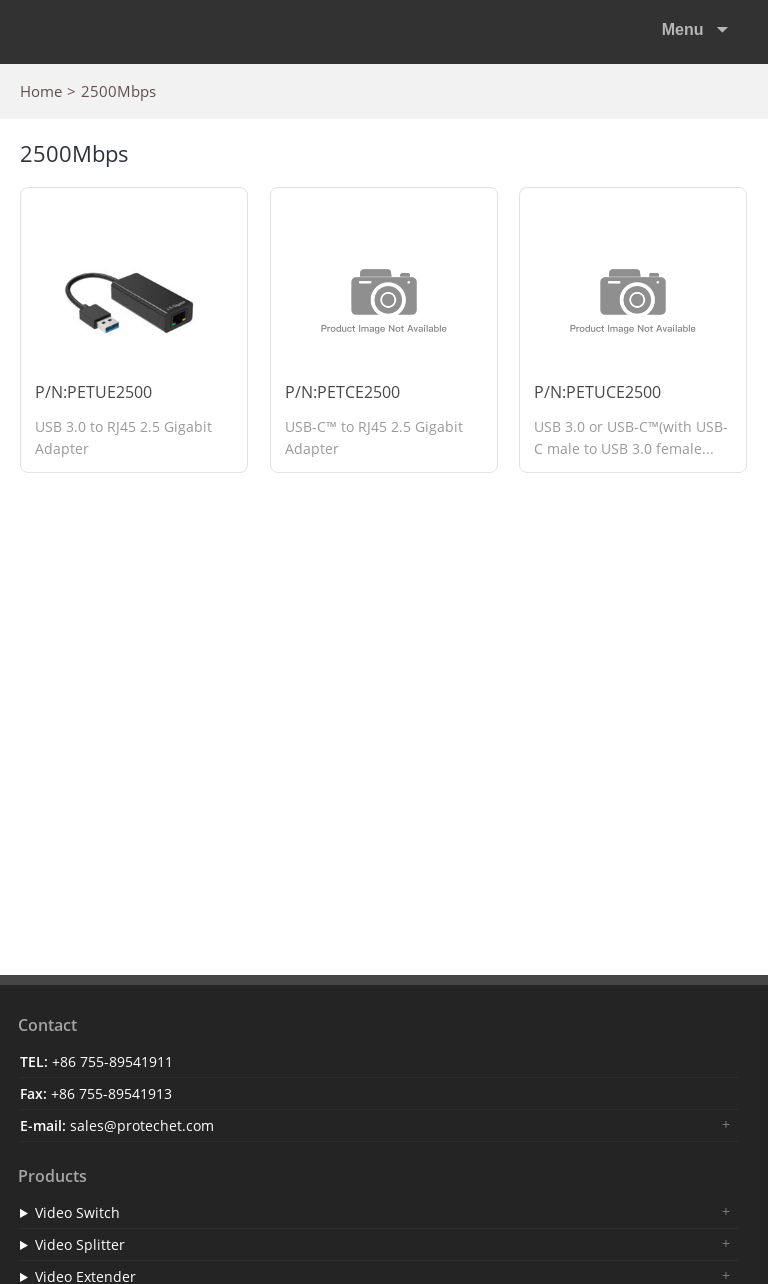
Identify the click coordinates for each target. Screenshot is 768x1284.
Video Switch (77, 1212)
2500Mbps (118, 91)
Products (52, 1176)
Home (41, 91)
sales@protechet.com (142, 1125)
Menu (685, 29)
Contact (47, 1025)
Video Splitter (80, 1244)
